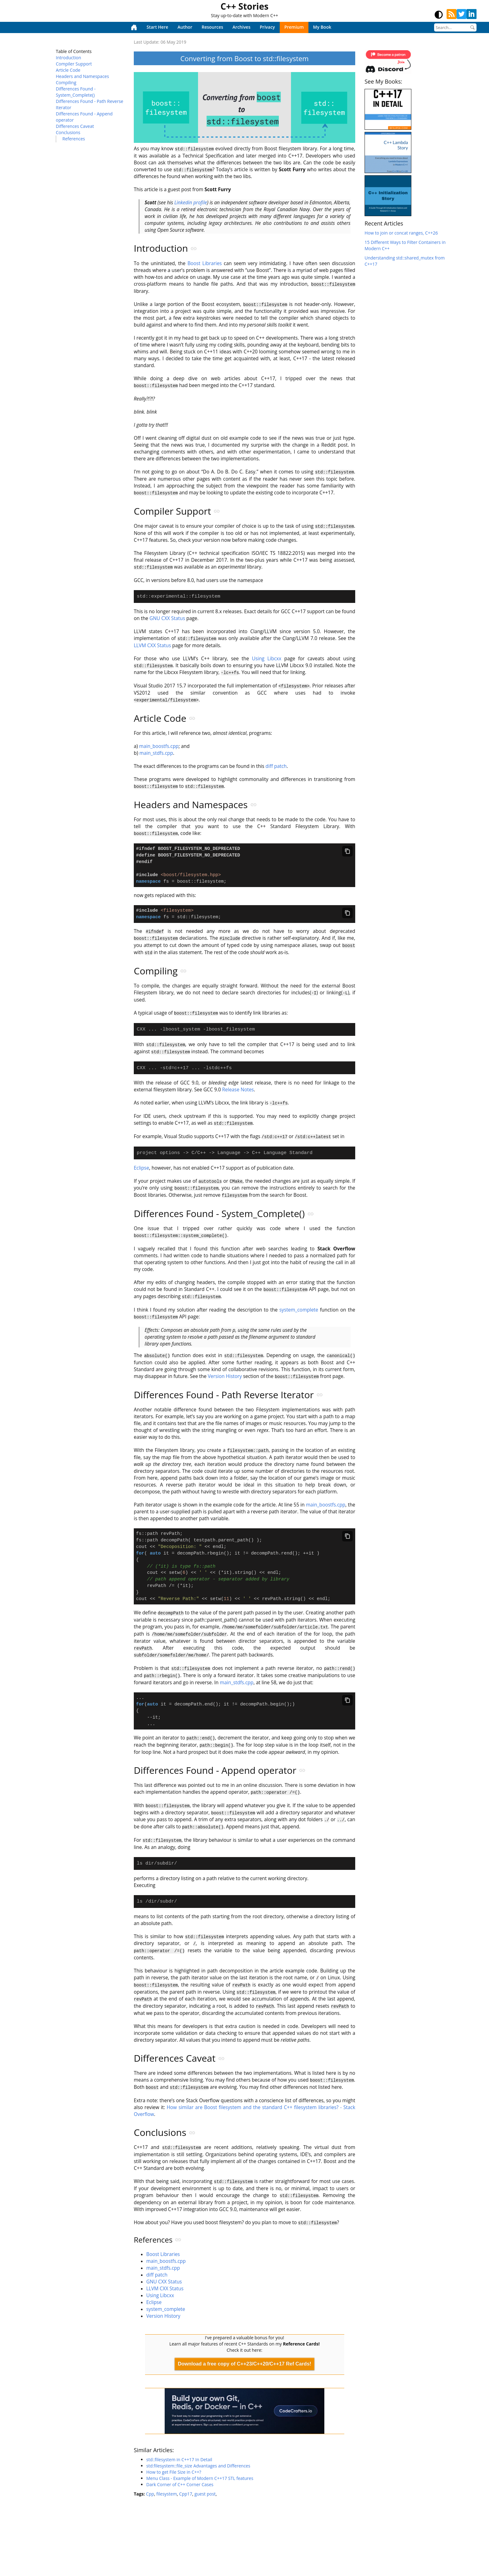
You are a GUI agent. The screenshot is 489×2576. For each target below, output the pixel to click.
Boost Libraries (204, 263)
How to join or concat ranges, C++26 (401, 233)
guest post (205, 2501)
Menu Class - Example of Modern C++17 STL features (199, 2485)
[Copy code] (347, 850)
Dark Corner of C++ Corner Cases (179, 2491)
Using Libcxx (266, 657)
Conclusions (68, 132)
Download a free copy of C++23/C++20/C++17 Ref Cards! (244, 2370)
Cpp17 (185, 2501)
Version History (225, 1377)
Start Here (157, 27)
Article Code (68, 70)
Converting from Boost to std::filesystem (244, 58)
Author (184, 27)
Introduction (68, 58)
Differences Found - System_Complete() (76, 92)
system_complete (298, 1311)
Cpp (150, 2501)
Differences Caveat (75, 126)
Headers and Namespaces (82, 76)
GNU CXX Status (167, 617)
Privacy (267, 27)
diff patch (276, 765)
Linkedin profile (190, 202)
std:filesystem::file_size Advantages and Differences (198, 2473)
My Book (322, 27)
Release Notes (238, 1093)
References (73, 139)
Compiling (66, 82)
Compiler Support (74, 64)
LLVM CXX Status (152, 644)
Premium (294, 27)
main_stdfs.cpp (156, 752)
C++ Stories (244, 6)
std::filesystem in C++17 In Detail (179, 2466)
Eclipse (141, 1170)
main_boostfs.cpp (158, 745)
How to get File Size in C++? (173, 2479)
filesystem (166, 2501)
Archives (241, 27)
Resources (212, 27)
